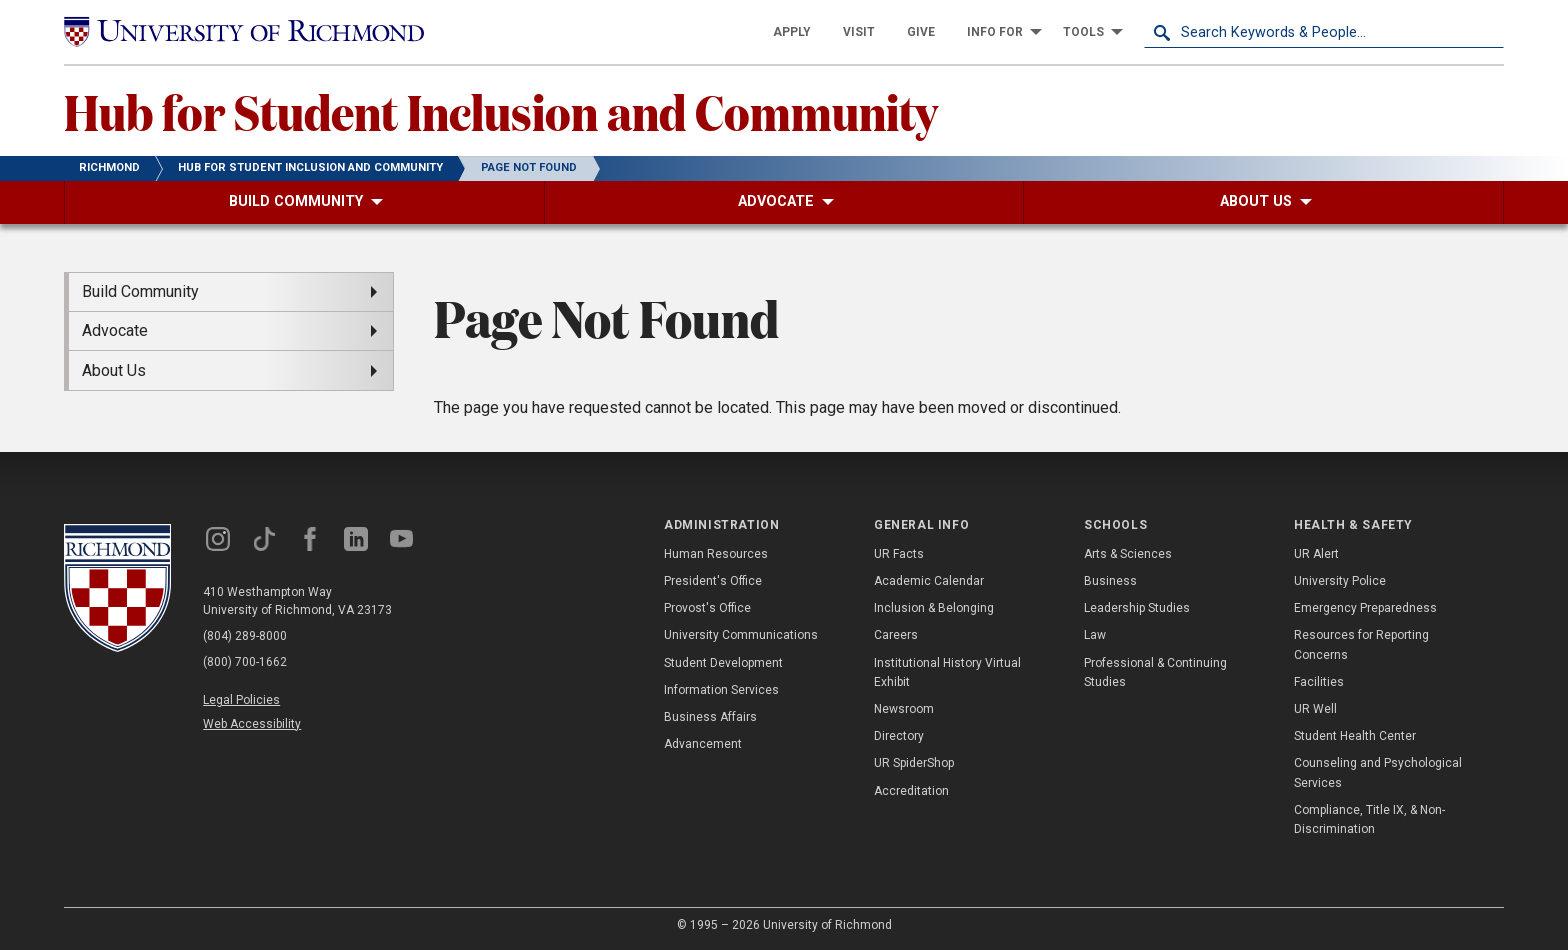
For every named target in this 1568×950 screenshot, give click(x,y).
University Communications (741, 635)
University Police (1340, 581)
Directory (899, 736)
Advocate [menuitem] (115, 330)
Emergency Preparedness (1365, 608)
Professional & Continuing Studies (1155, 672)
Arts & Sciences (1128, 554)
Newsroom (904, 709)
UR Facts (899, 554)
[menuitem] (792, 32)
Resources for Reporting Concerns (1361, 644)
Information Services (721, 690)
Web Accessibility (252, 724)
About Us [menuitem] (114, 370)
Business (1110, 581)
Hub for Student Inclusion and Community (501, 111)
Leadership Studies (1137, 608)
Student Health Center (1355, 736)
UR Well (1315, 709)
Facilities (1319, 682)
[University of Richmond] (244, 32)
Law (1095, 635)
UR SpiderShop (914, 763)
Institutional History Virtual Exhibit (947, 672)
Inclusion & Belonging (934, 608)
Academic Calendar (929, 581)
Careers (896, 635)
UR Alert (1316, 554)
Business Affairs (710, 717)
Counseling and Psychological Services (1378, 772)
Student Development (723, 663)
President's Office (713, 581)
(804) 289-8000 (245, 636)
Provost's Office (707, 608)
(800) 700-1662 (245, 662)
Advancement (703, 744)
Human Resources (716, 554)
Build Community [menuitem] (140, 291)
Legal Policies (241, 700)
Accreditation (911, 791)
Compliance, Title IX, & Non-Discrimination (1369, 819)
